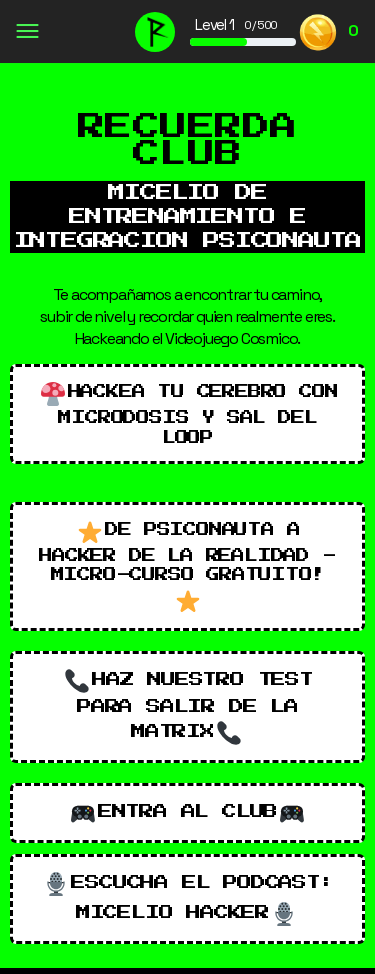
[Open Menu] (26, 34)
